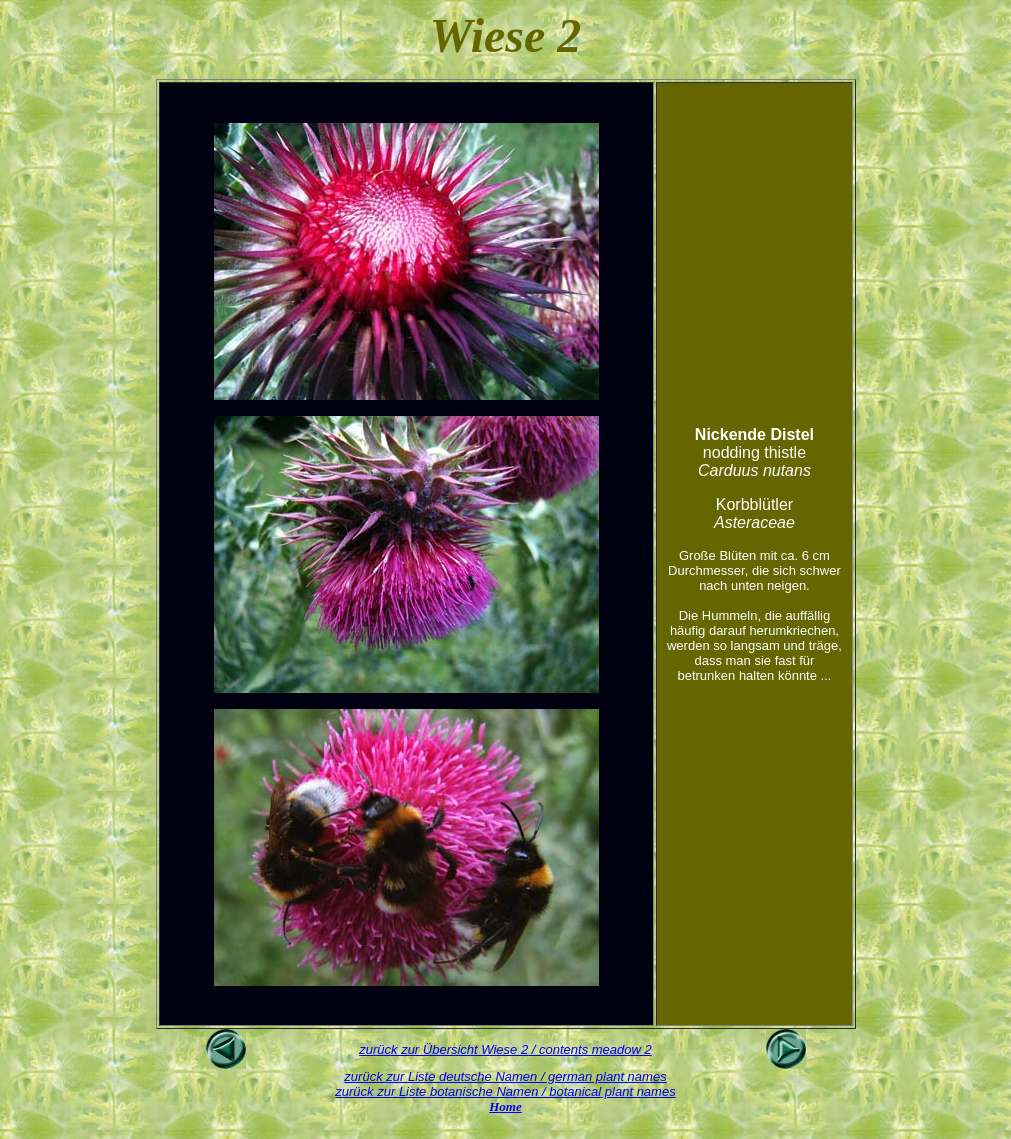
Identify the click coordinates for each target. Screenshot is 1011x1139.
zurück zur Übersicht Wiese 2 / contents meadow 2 (505, 1049)
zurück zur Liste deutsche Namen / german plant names (505, 1076)
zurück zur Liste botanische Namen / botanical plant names (505, 1091)
